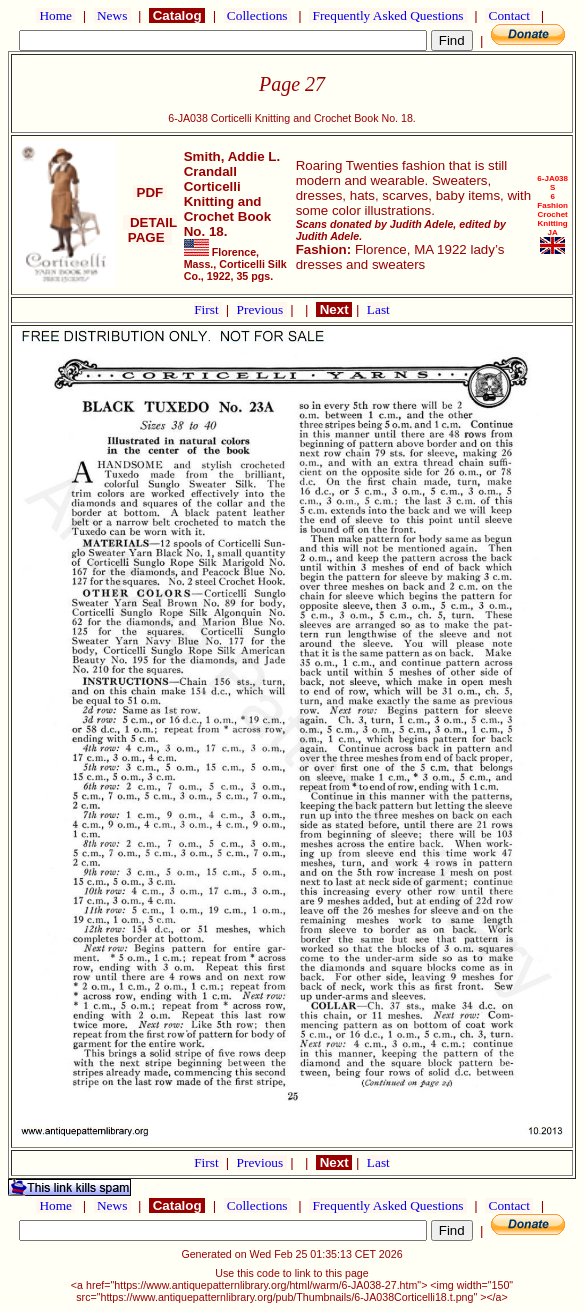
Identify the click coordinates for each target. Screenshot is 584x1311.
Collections (257, 15)
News (112, 15)
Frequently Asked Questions (388, 15)
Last (378, 309)
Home (55, 15)
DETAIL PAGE (150, 230)
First (208, 309)
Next (334, 309)
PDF (150, 192)
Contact (509, 15)
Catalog (177, 15)
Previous (262, 309)
